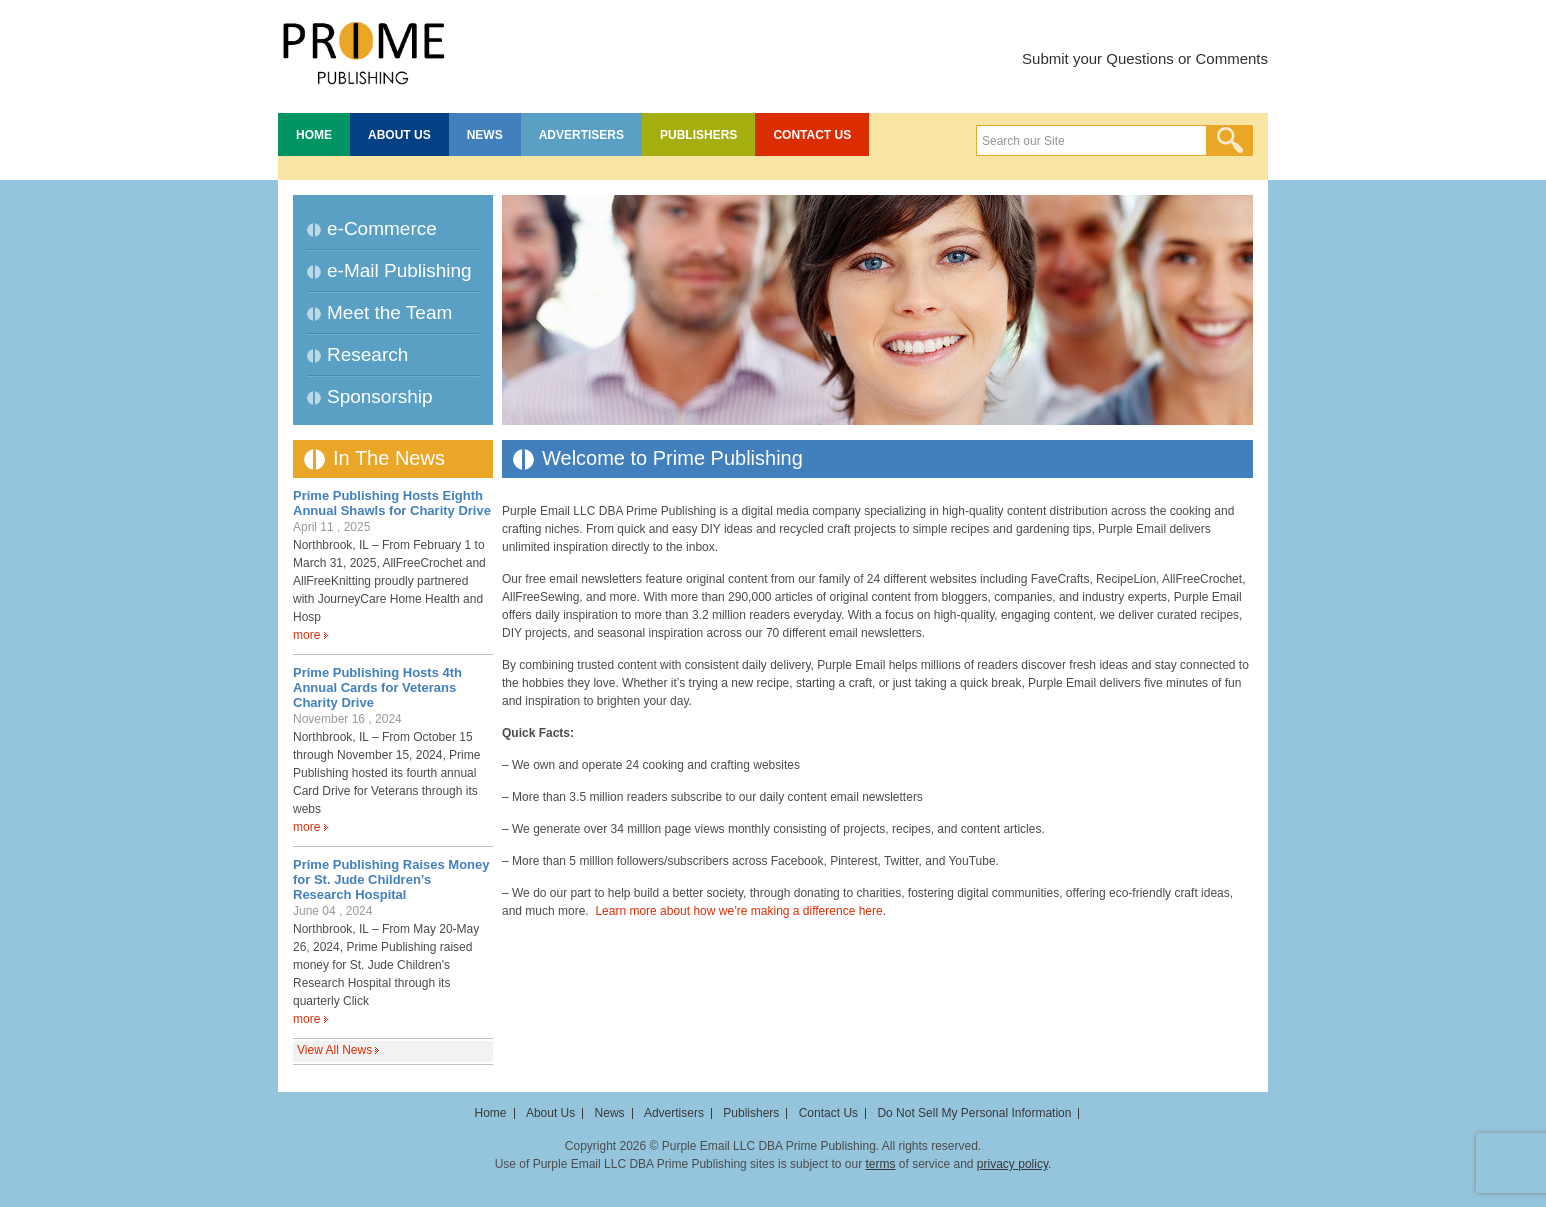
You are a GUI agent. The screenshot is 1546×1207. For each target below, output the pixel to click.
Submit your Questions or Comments (1145, 58)
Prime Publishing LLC (363, 50)
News (485, 135)
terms (880, 1164)
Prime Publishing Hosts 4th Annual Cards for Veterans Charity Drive (377, 687)
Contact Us (812, 135)
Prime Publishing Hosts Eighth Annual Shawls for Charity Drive (392, 503)
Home (314, 135)
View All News (334, 1050)
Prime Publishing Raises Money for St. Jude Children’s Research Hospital (391, 879)
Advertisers (581, 135)
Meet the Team (389, 312)
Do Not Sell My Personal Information (974, 1113)
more (306, 635)
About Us (399, 135)
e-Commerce (382, 228)
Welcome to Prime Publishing (672, 458)
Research (367, 354)
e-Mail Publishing (399, 270)
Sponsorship (380, 396)
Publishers (698, 135)
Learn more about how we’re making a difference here (738, 911)
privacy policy (1012, 1164)
